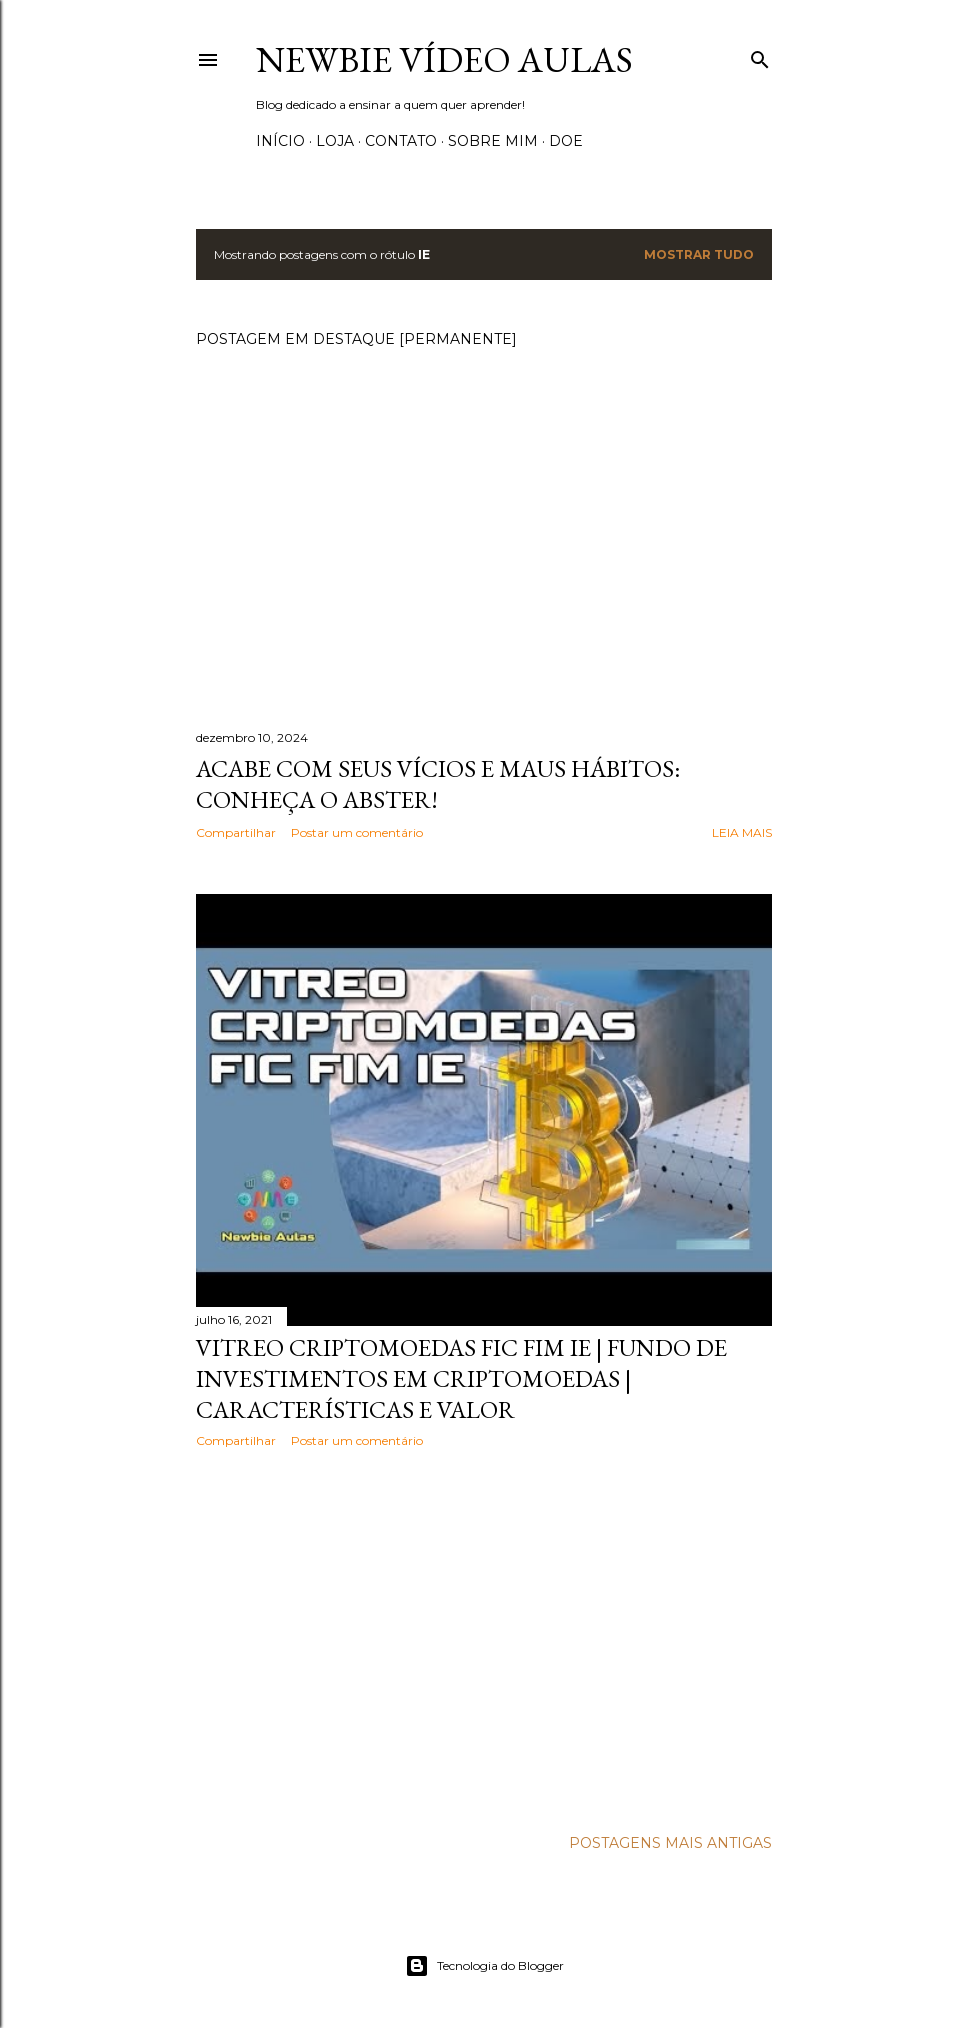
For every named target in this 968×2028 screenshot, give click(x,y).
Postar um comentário (357, 832)
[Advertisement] (484, 1638)
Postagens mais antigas (670, 1843)
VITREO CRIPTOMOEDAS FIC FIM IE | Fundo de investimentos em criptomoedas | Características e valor (461, 1378)
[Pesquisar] (760, 55)
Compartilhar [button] (236, 832)
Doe (566, 141)
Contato (401, 141)
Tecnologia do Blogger (484, 1966)
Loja (335, 141)
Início (280, 141)
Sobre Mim (493, 141)
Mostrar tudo (699, 254)
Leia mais (742, 832)
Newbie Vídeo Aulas (444, 59)
